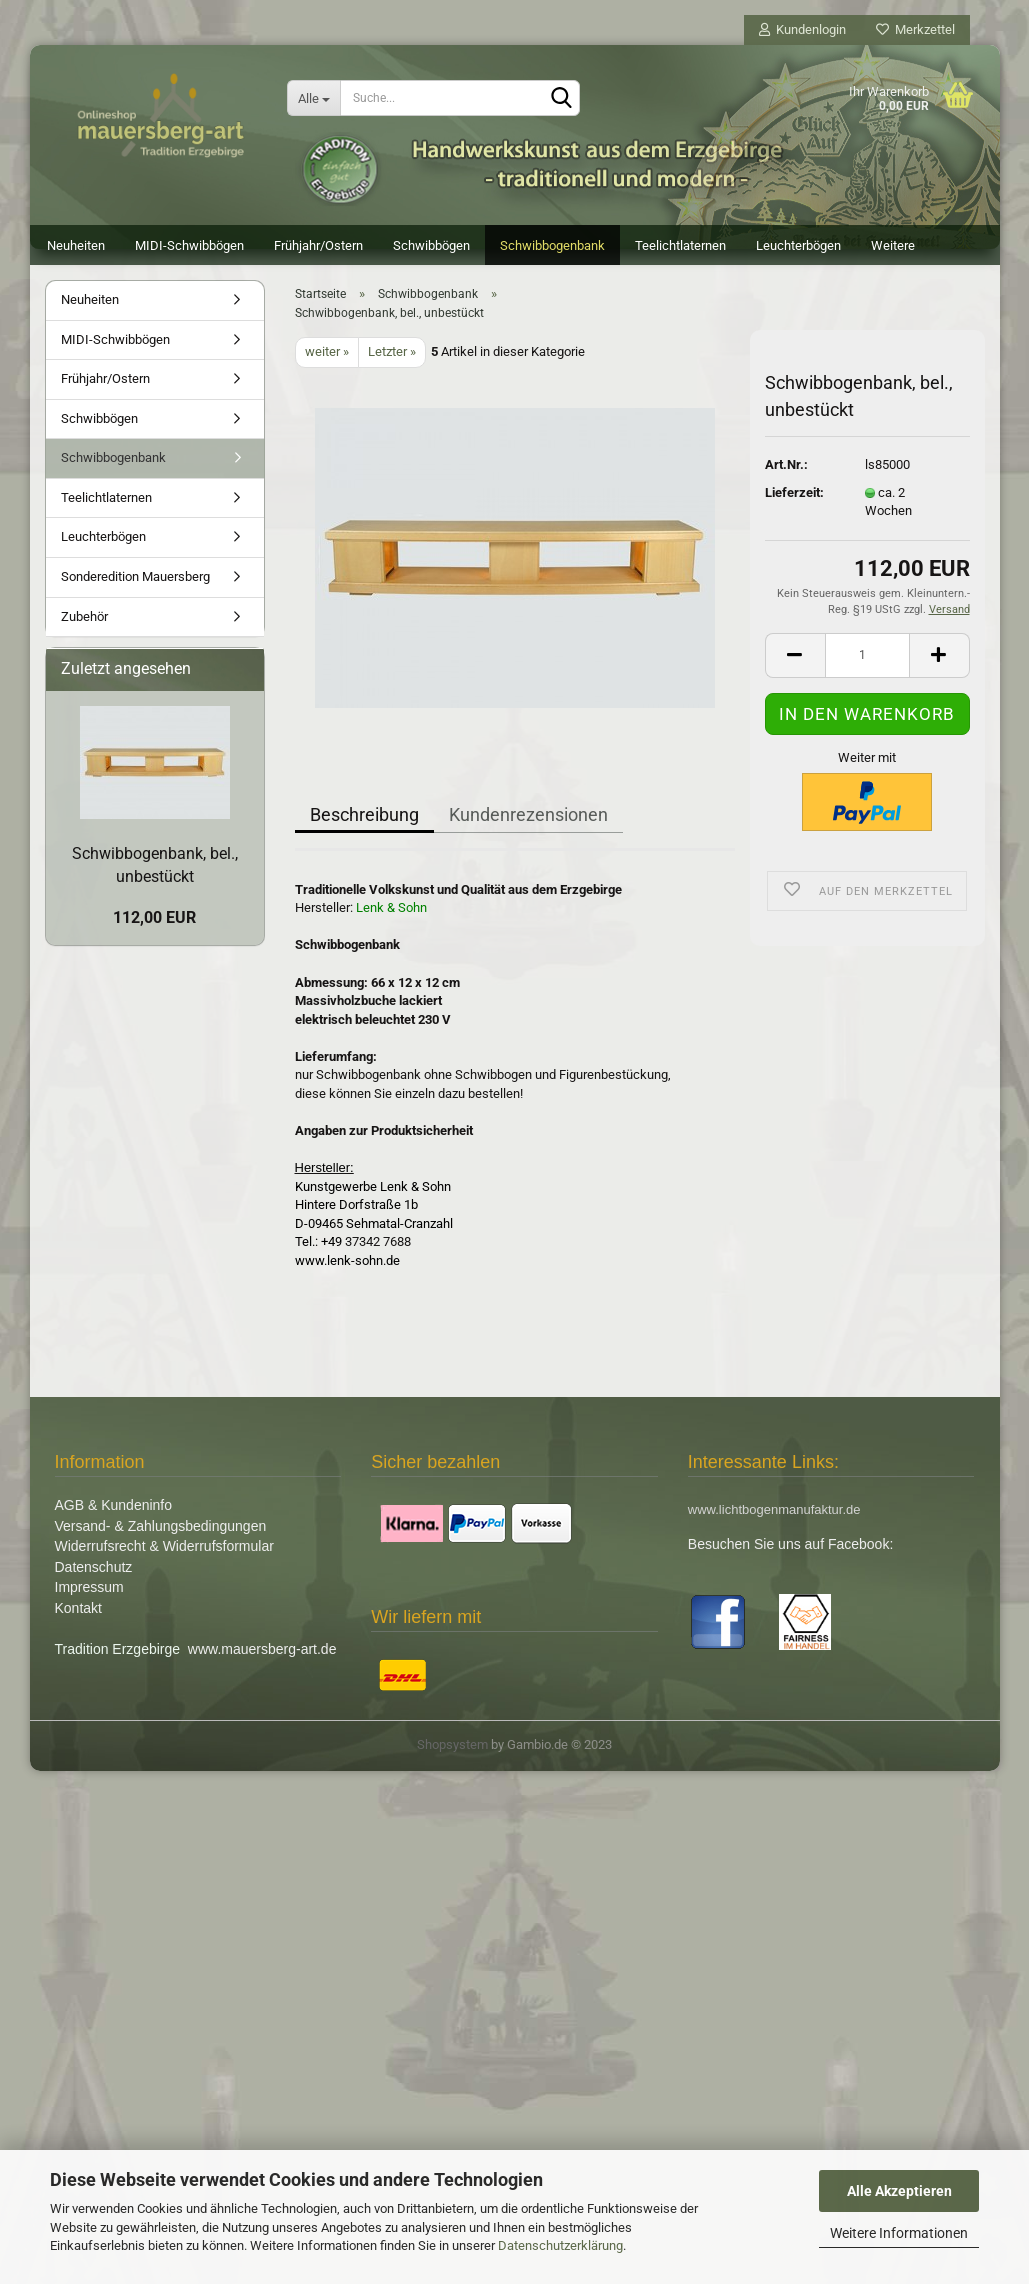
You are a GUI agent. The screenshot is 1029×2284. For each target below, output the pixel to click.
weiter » (327, 361)
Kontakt (78, 1618)
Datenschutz (94, 1577)
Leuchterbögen (798, 245)
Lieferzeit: (794, 502)
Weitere (893, 245)
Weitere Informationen (899, 2233)
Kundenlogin (802, 29)
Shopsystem (452, 1754)
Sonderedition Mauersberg (135, 586)
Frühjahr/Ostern (318, 245)
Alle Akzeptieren (899, 2191)
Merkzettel (915, 29)
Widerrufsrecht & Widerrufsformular (164, 1556)
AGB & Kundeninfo (114, 1515)
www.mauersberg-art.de (262, 1659)
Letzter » (392, 361)
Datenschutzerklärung (560, 2245)
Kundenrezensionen (528, 824)
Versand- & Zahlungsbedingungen (161, 1536)
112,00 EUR (154, 927)
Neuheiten (76, 245)
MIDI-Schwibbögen (189, 245)
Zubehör (84, 626)
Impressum (89, 1597)
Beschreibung (364, 824)
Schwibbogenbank (552, 245)
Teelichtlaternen (680, 245)
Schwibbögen (431, 245)
